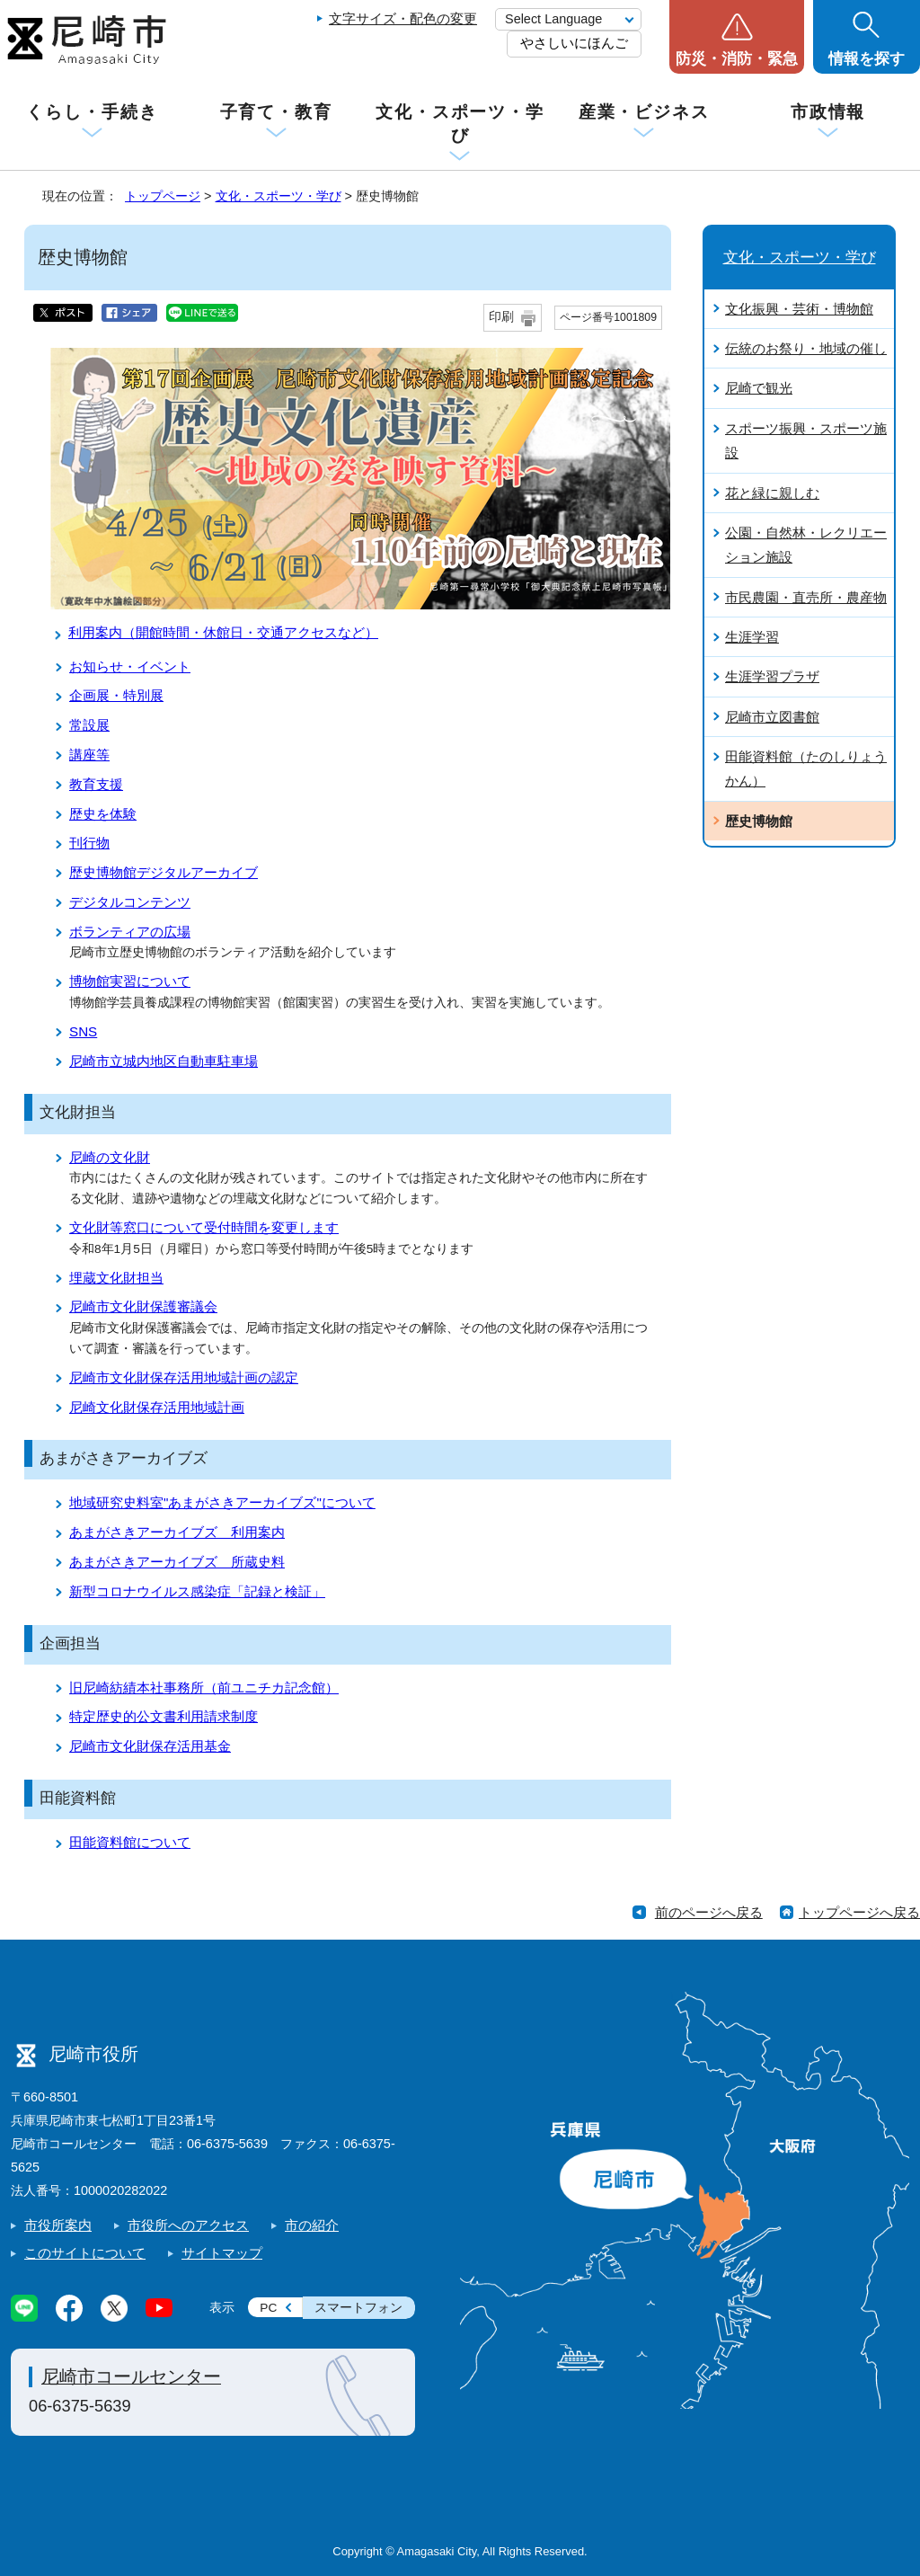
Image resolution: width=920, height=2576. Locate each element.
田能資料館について (129, 1842)
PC (268, 2307)
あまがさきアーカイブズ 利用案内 (177, 1532)
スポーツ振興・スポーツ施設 (806, 440)
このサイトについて (85, 2253)
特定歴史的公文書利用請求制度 (163, 1716)
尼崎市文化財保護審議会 (143, 1306)
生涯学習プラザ (772, 676)
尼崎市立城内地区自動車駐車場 (163, 1061)
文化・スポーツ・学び (460, 123)
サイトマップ (221, 2253)
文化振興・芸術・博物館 (799, 308)
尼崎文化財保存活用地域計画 (156, 1407)
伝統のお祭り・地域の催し (806, 348)
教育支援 (96, 784)
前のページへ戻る (709, 1912)
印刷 (501, 317)
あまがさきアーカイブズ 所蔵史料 (177, 1561)
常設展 (89, 725)
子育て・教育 (276, 111)
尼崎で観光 (758, 387)
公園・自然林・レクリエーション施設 (806, 544)
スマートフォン (358, 2307)
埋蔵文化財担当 (116, 1277)
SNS (83, 1031)
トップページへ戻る (859, 1912)
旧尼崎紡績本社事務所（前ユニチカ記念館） (204, 1687)
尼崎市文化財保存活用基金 (150, 1746)
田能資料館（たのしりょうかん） (806, 768)
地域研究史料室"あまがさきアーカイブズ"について (222, 1502)
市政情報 (828, 111)
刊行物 (89, 842)
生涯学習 (752, 636)
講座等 (89, 754)
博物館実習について (129, 981)
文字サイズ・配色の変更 (403, 18)
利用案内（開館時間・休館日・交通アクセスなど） (223, 632)
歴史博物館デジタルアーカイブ (163, 872)
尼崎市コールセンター (131, 2376)
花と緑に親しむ (772, 493)
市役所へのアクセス (188, 2225)
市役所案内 (58, 2225)
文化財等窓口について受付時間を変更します (204, 1227)
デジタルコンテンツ (129, 902)
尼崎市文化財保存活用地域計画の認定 (183, 1377)
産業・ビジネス (644, 111)
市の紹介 (312, 2225)
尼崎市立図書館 (772, 716)
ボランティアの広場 (129, 931)
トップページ (162, 196)
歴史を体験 (103, 814)
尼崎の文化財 (109, 1157)
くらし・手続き (91, 111)
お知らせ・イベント (129, 666)
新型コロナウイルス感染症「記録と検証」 (197, 1591)
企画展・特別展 (116, 695)
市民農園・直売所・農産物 (806, 597)
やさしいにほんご (574, 42)
